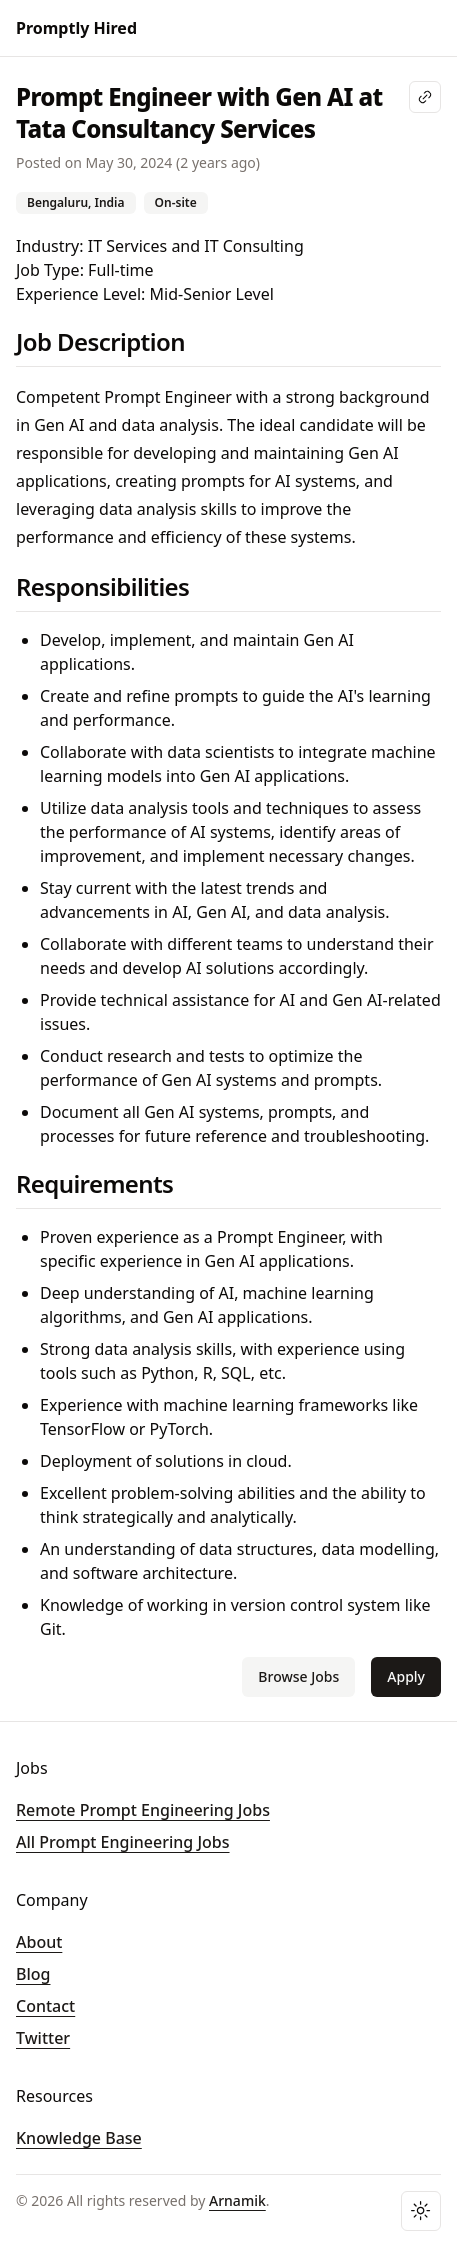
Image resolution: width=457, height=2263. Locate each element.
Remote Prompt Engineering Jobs (143, 1810)
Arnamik (237, 2200)
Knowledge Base (79, 2138)
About (39, 1942)
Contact (45, 2006)
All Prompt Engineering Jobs (123, 1842)
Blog (33, 1974)
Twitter (43, 2038)
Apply (406, 1676)
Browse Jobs (298, 1676)
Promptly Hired (76, 28)
